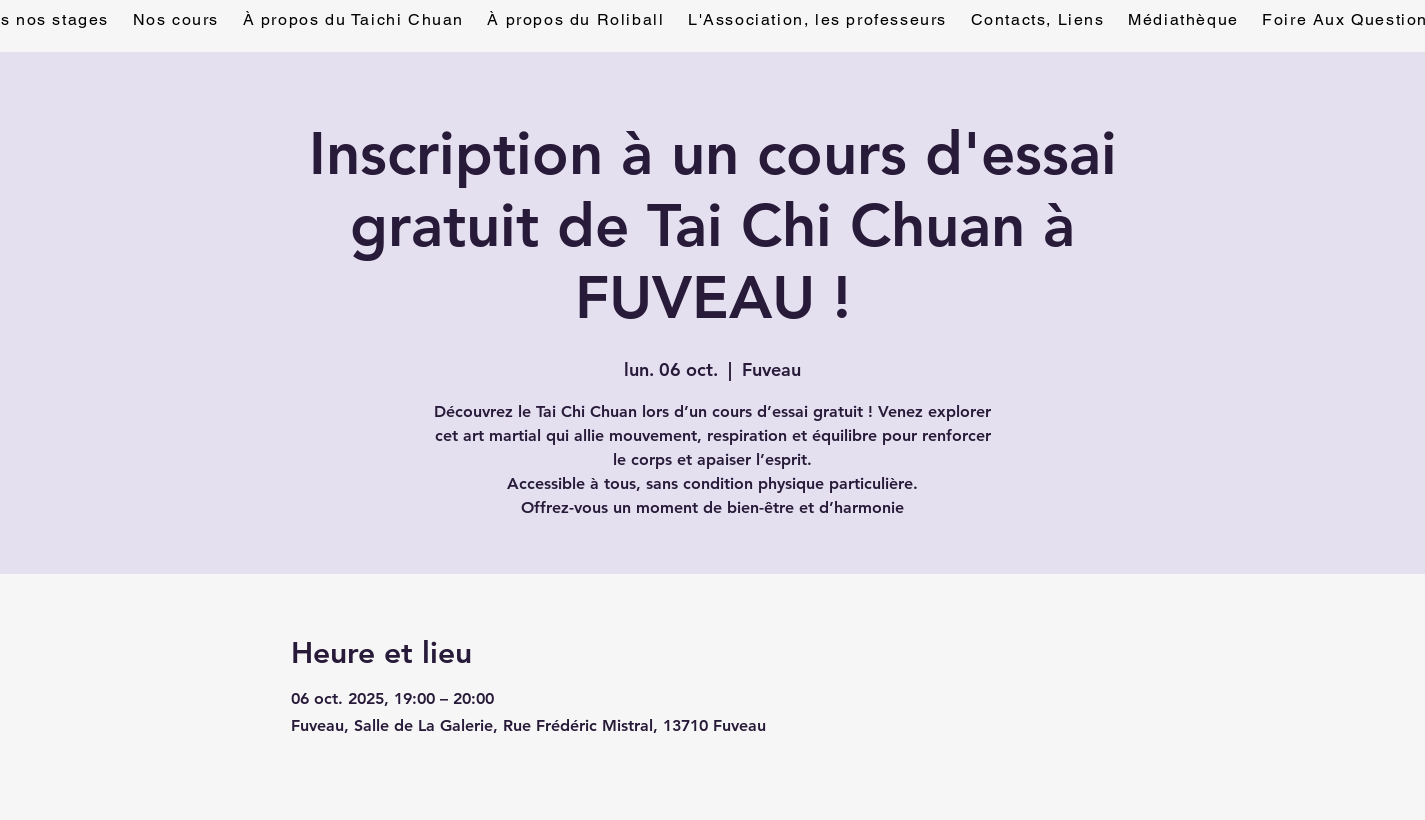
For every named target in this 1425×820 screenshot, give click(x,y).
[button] (1038, 20)
